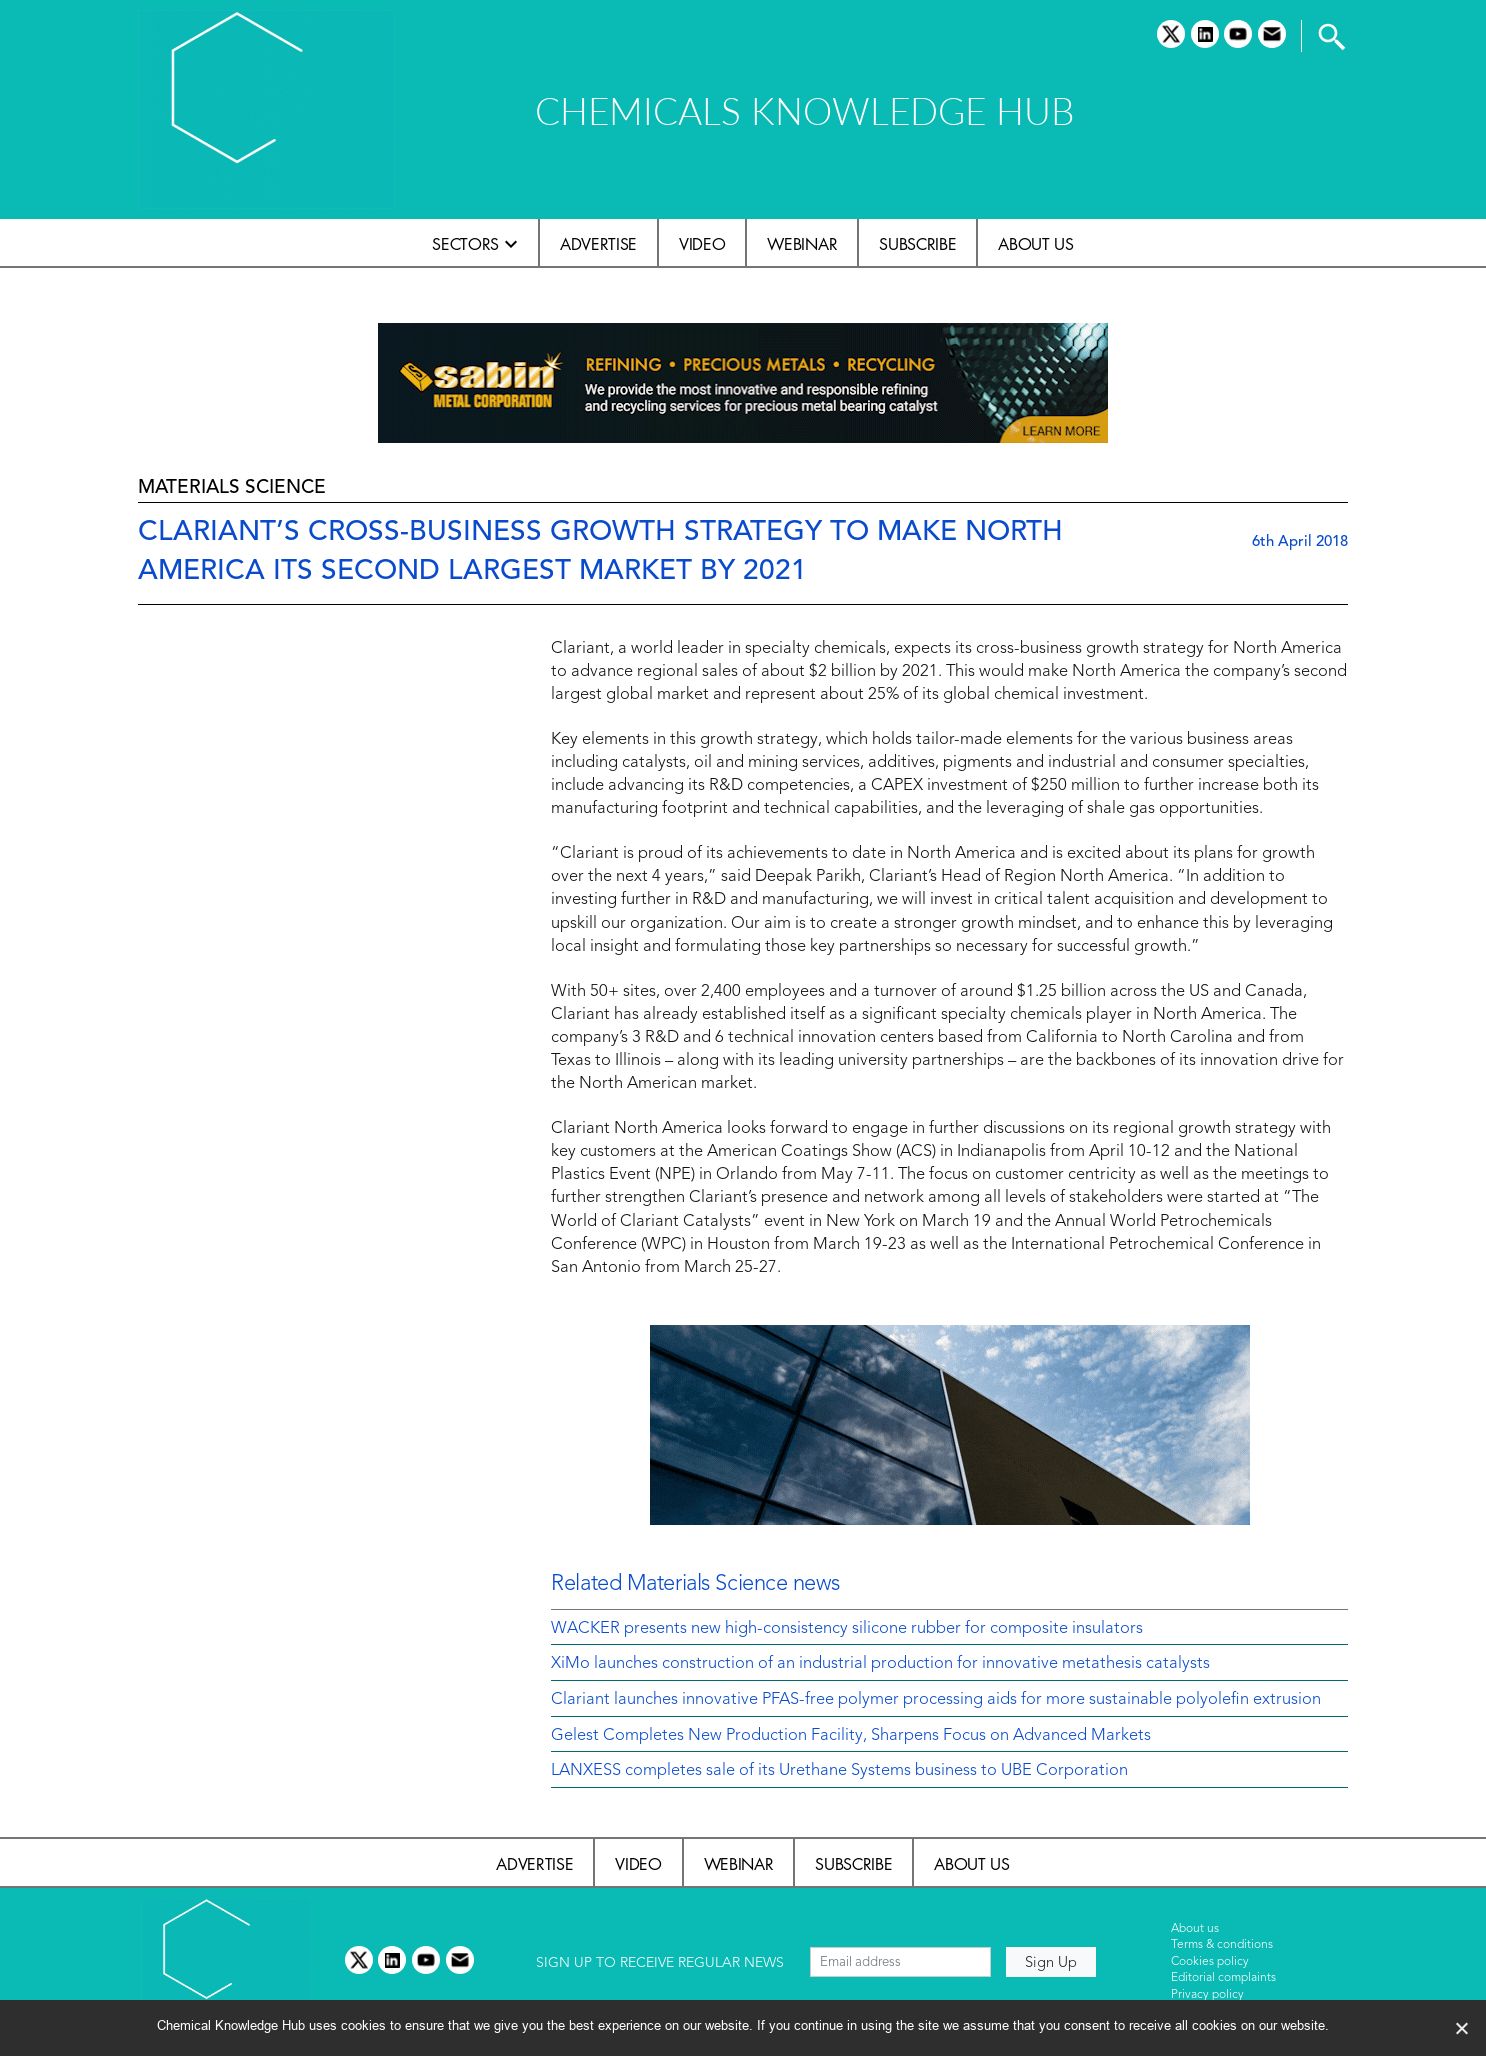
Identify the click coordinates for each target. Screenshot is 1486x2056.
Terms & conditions (1222, 1945)
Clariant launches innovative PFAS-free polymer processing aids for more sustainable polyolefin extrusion (936, 1700)
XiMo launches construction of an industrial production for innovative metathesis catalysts (880, 1664)
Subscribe (917, 244)
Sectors (465, 244)
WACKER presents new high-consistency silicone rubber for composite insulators (847, 1629)
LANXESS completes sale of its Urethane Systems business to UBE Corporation (839, 1771)
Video (702, 244)
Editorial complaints (1223, 1978)
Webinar (802, 244)
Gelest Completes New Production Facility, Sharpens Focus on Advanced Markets (851, 1736)
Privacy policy (1207, 1995)
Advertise (598, 244)
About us (1035, 244)
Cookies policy (1210, 1962)
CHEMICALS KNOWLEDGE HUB (804, 110)
